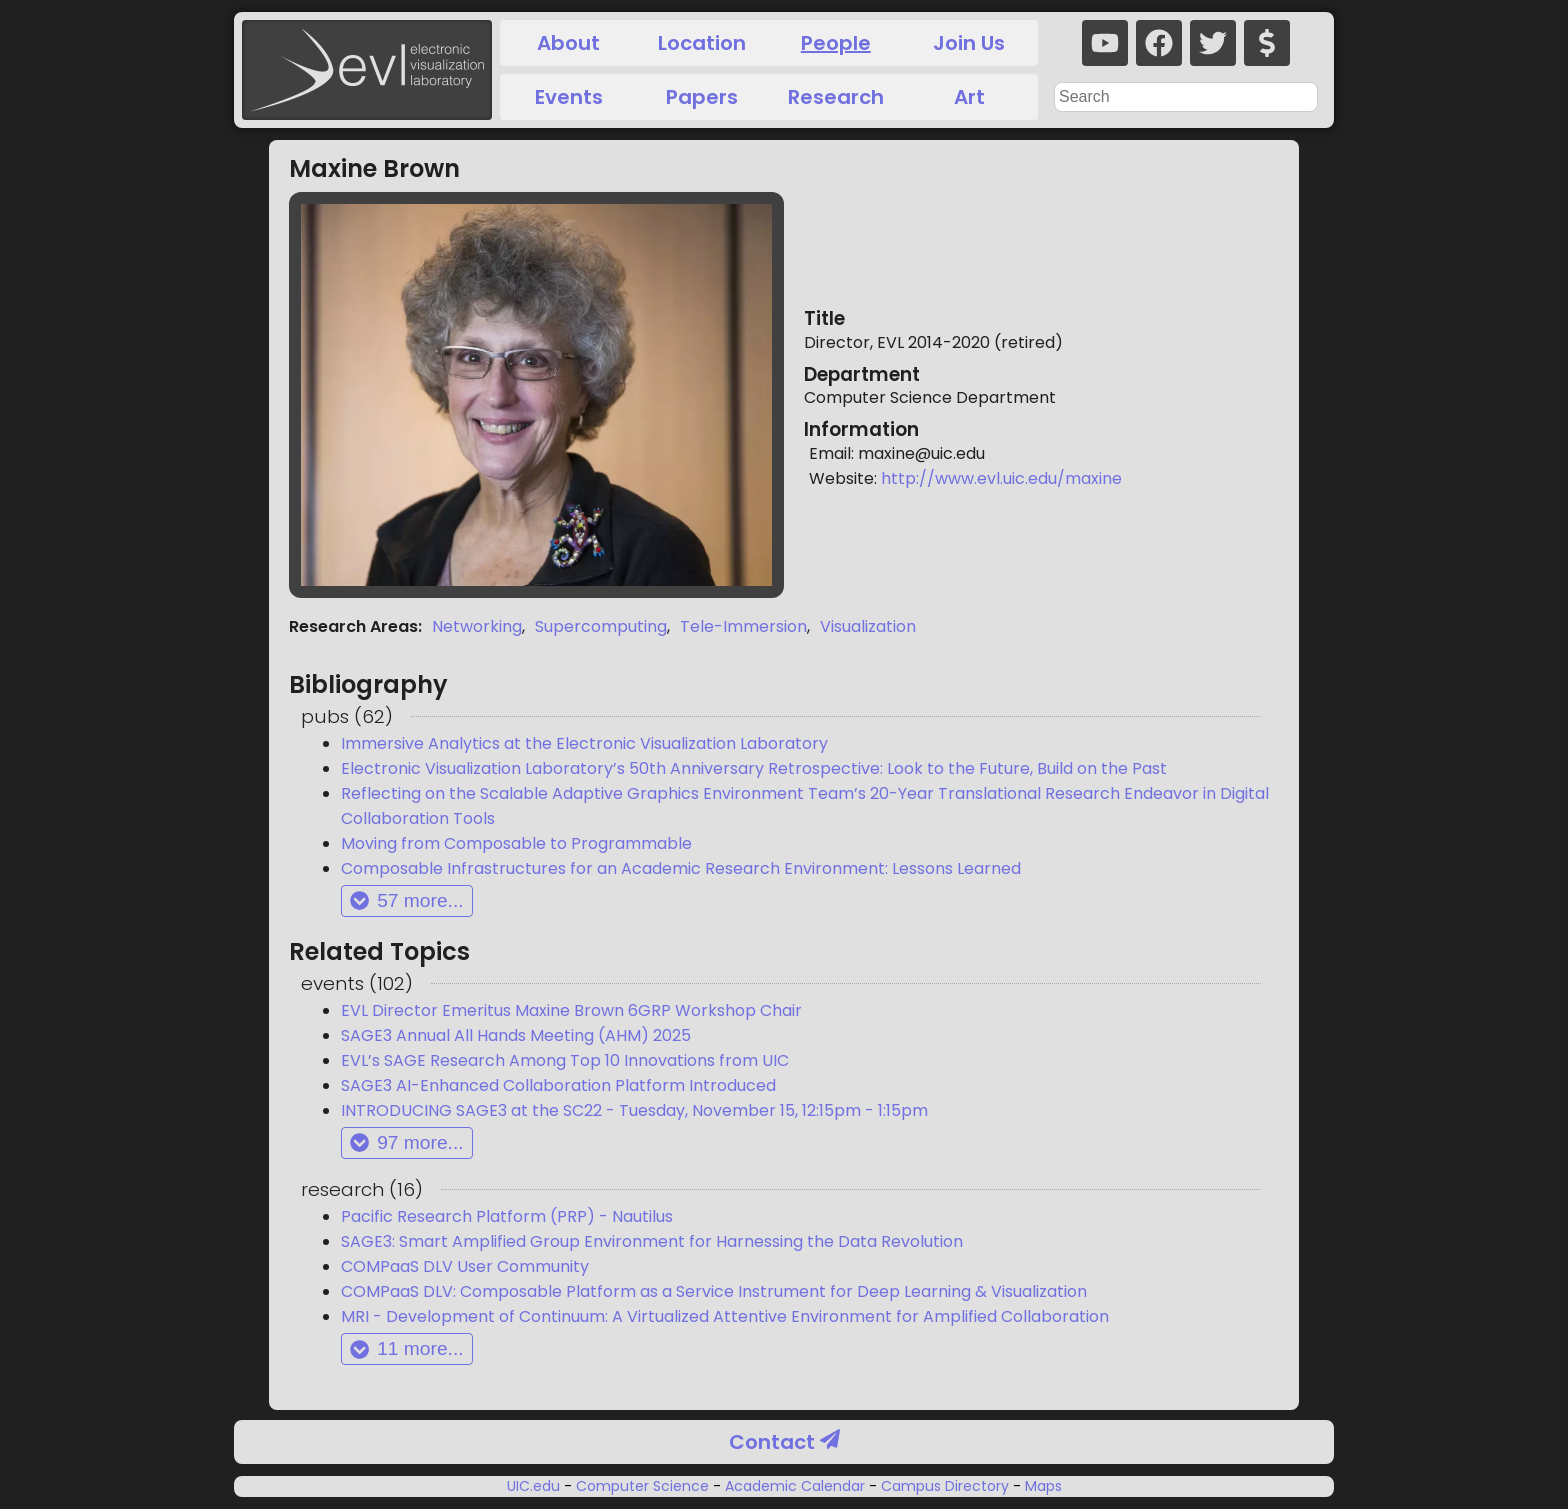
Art (969, 97)
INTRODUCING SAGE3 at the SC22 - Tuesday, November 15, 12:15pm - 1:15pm (634, 1110)
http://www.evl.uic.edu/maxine (1001, 478)
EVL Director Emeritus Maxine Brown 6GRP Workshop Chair (571, 1010)
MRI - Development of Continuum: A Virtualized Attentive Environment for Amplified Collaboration (725, 1316)
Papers (702, 97)
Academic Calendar (795, 1486)
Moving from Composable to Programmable (516, 843)
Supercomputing (601, 626)
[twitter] (1213, 43)
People (836, 43)
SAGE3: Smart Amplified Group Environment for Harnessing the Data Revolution (652, 1241)
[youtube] (1105, 43)
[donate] (1267, 43)
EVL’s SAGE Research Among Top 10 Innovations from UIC (565, 1060)
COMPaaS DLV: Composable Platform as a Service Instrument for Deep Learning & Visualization (714, 1291)
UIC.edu (535, 1486)
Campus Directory (945, 1486)
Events (569, 97)
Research (836, 97)
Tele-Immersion (743, 626)
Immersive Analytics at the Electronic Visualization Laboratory (584, 743)
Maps (1041, 1486)
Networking (477, 626)
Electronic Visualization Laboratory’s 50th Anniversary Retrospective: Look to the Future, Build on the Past (754, 768)
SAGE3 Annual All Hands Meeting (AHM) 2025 (516, 1035)
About (568, 43)
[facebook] (1159, 43)
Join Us (969, 43)
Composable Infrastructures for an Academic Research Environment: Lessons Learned (681, 868)
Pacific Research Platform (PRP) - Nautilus (507, 1216)
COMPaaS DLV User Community (465, 1266)
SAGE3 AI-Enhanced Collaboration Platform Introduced (558, 1085)
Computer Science (642, 1486)
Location (702, 43)
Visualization (868, 626)
